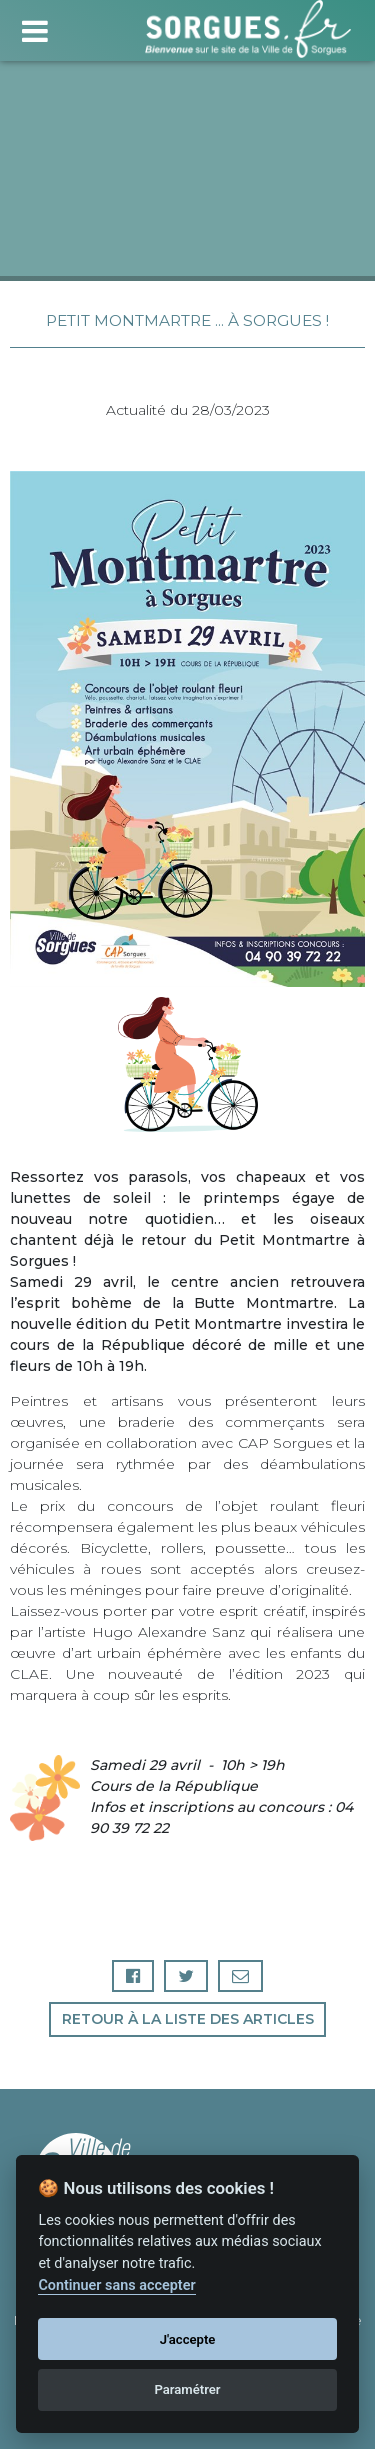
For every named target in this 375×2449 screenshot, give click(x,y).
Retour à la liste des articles (188, 2019)
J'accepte (188, 2339)
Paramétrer (187, 2389)
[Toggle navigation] (34, 28)
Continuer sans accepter (116, 2285)
